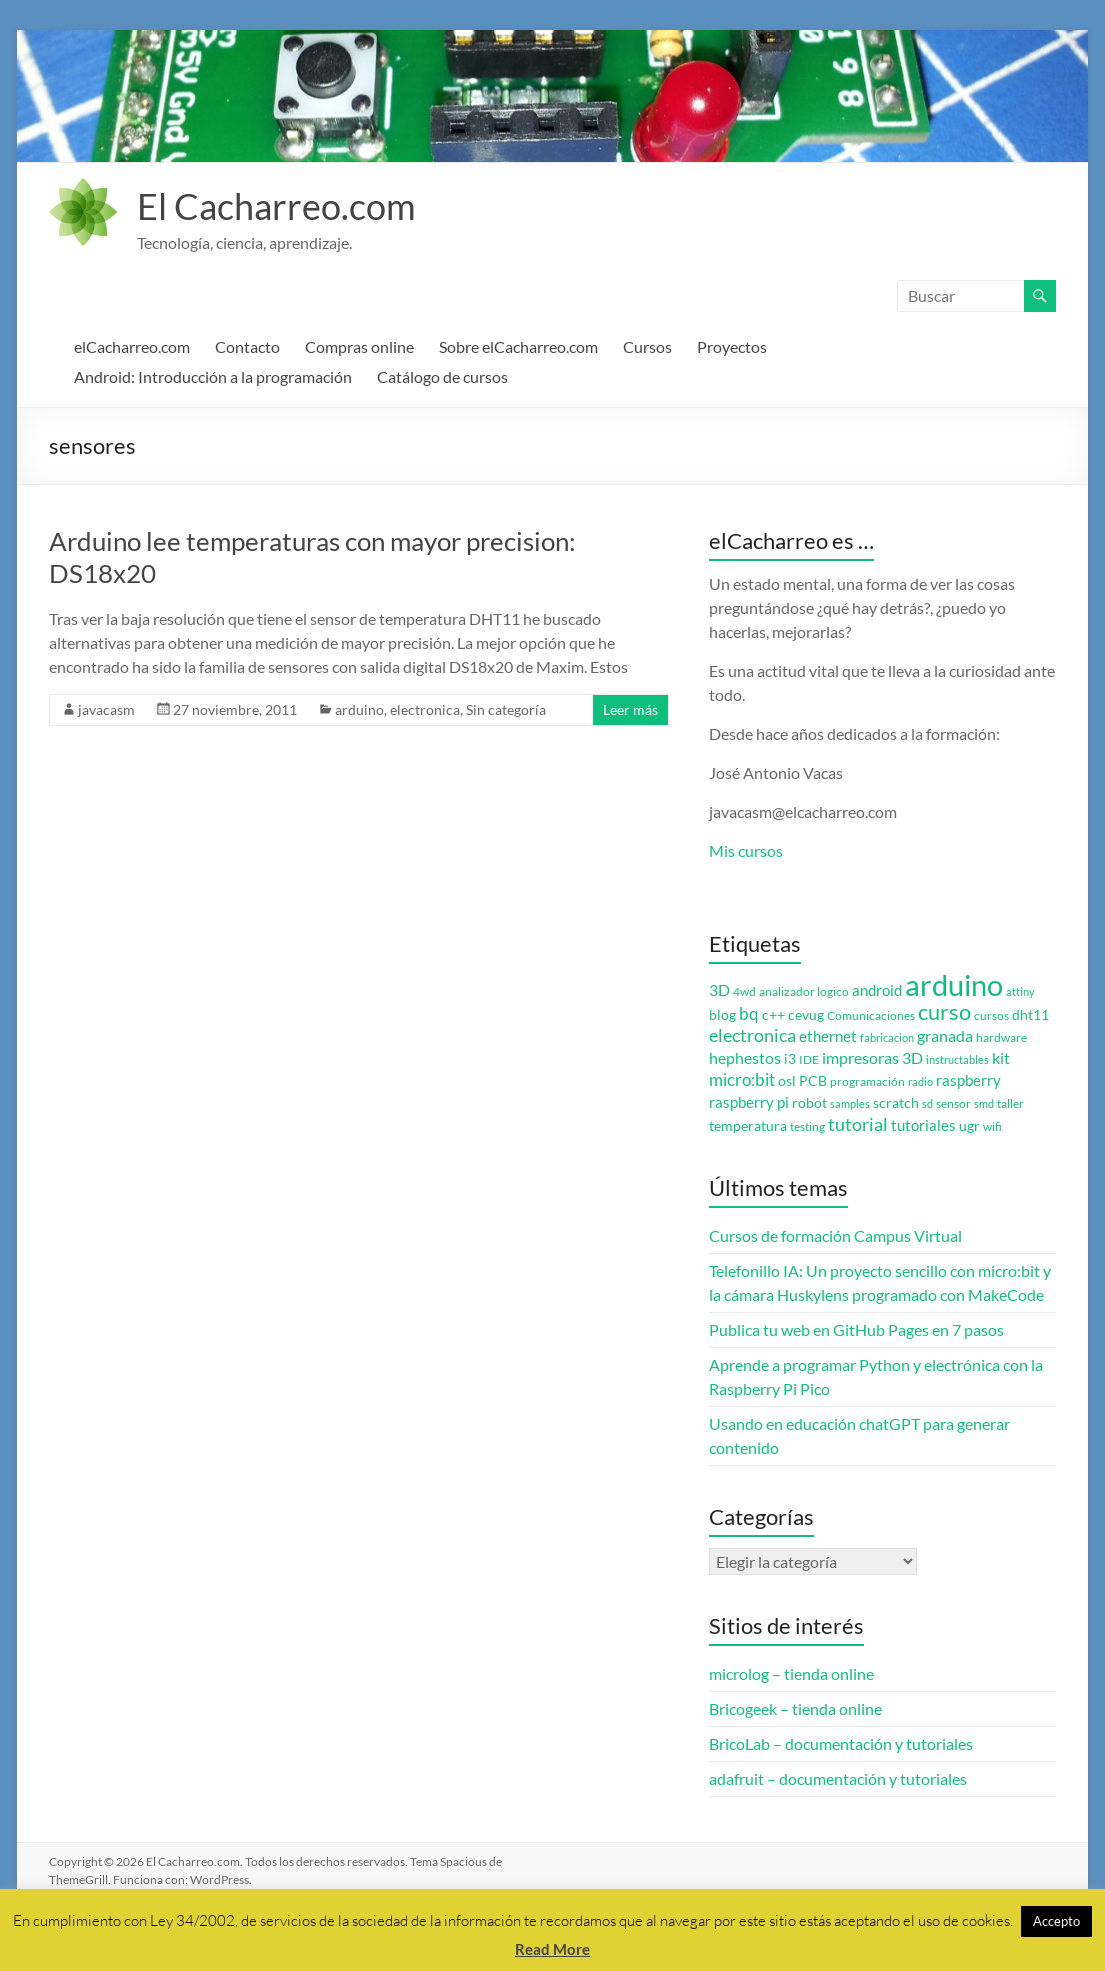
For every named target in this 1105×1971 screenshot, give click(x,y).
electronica (425, 709)
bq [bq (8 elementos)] (749, 1013)
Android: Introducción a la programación (213, 376)
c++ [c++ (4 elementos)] (773, 1015)
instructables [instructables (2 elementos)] (957, 1059)
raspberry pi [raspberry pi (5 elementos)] (749, 1102)
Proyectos (732, 346)
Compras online (359, 346)
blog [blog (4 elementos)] (722, 1015)
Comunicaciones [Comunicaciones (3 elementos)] (871, 1015)
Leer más (630, 709)
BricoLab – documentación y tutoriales (841, 1743)
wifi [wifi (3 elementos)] (992, 1126)
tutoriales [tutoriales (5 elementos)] (923, 1125)
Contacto (247, 346)
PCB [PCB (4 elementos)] (813, 1081)
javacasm (106, 709)
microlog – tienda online (791, 1673)
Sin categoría (506, 709)
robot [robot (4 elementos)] (809, 1103)
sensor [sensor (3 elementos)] (953, 1103)
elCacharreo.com (132, 346)
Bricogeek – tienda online (795, 1708)
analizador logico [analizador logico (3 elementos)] (804, 991)
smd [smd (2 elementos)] (984, 1103)
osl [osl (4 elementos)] (787, 1081)
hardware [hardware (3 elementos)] (1001, 1037)
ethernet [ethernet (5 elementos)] (828, 1036)
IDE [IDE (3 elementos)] (809, 1059)
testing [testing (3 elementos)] (807, 1126)
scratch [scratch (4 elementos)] (896, 1103)
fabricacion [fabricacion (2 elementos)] (887, 1037)
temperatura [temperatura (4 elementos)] (748, 1126)
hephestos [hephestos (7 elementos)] (745, 1057)
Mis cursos (746, 850)
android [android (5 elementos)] (877, 990)
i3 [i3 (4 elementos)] (790, 1059)
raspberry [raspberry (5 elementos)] (968, 1080)
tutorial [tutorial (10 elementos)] (858, 1124)
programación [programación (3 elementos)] (867, 1081)
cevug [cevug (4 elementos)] (806, 1015)
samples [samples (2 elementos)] (850, 1103)
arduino (359, 709)
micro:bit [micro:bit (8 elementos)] (742, 1079)
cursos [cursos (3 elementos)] (991, 1015)
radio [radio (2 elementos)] (920, 1081)
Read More (552, 1949)
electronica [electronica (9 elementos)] (752, 1035)
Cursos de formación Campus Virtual (835, 1235)
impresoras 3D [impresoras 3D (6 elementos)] (872, 1058)
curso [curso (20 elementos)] (944, 1011)
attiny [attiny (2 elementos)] (1020, 991)
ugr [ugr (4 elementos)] (969, 1126)
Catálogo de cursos (442, 376)
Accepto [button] (1056, 1921)
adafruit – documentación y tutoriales (838, 1778)
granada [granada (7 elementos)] (945, 1035)
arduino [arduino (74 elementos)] (954, 984)
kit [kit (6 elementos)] (1001, 1058)
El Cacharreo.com (276, 206)
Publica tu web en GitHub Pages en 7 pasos (856, 1329)
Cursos (647, 346)
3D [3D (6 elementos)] (719, 990)
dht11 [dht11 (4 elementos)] (1030, 1015)
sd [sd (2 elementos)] (927, 1103)
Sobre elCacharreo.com (518, 346)
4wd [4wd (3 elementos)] (744, 991)
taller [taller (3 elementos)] (1010, 1103)
